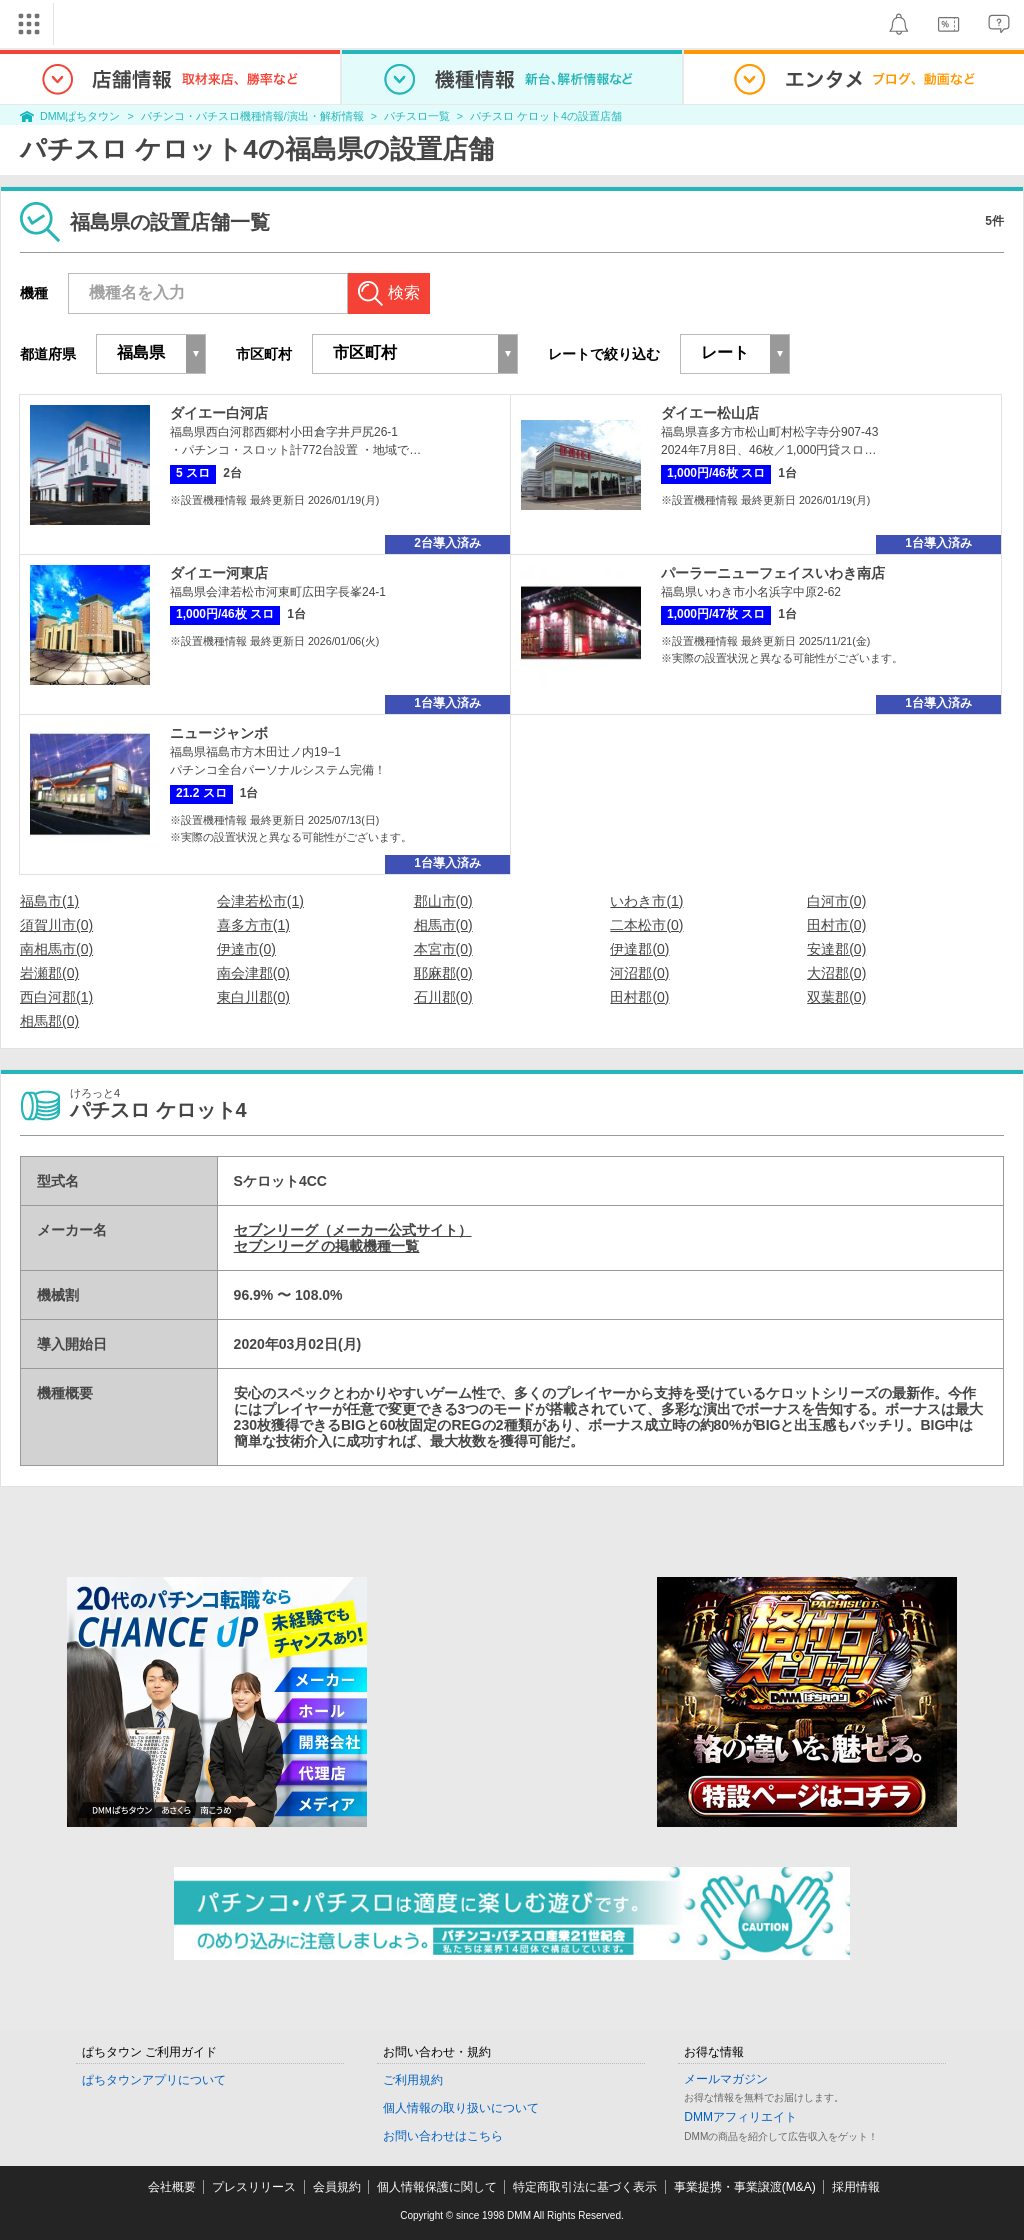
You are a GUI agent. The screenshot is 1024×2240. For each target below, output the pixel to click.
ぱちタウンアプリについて (154, 2080)
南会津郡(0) (253, 973)
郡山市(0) (443, 901)
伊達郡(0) (639, 949)
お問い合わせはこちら (443, 2136)
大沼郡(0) (836, 973)
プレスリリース (254, 2187)
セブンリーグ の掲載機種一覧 (327, 1246)
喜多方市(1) (253, 925)
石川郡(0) (443, 997)
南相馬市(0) (56, 949)
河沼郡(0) (639, 973)
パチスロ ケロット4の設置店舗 (546, 116)
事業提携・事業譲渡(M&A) (745, 2187)
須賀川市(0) (56, 925)
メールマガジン (726, 2079)
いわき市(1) (646, 901)
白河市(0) (836, 901)
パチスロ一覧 (417, 116)
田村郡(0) (639, 997)
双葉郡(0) (836, 997)
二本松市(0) (646, 925)
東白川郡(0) (253, 997)
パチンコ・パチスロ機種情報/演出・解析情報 (252, 116)
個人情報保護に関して (437, 2187)
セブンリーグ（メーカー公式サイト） (353, 1230)
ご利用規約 (413, 2080)
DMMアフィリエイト (740, 2117)
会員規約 (337, 2187)
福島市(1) (49, 901)
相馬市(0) (443, 925)
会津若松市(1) (260, 901)
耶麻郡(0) (443, 973)
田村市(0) (836, 925)
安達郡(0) (836, 949)
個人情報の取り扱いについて (461, 2108)
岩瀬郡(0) (49, 973)
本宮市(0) (443, 949)
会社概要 (172, 2187)
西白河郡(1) (56, 997)
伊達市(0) (246, 949)
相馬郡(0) (49, 1021)
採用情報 (856, 2187)
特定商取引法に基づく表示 (585, 2187)
